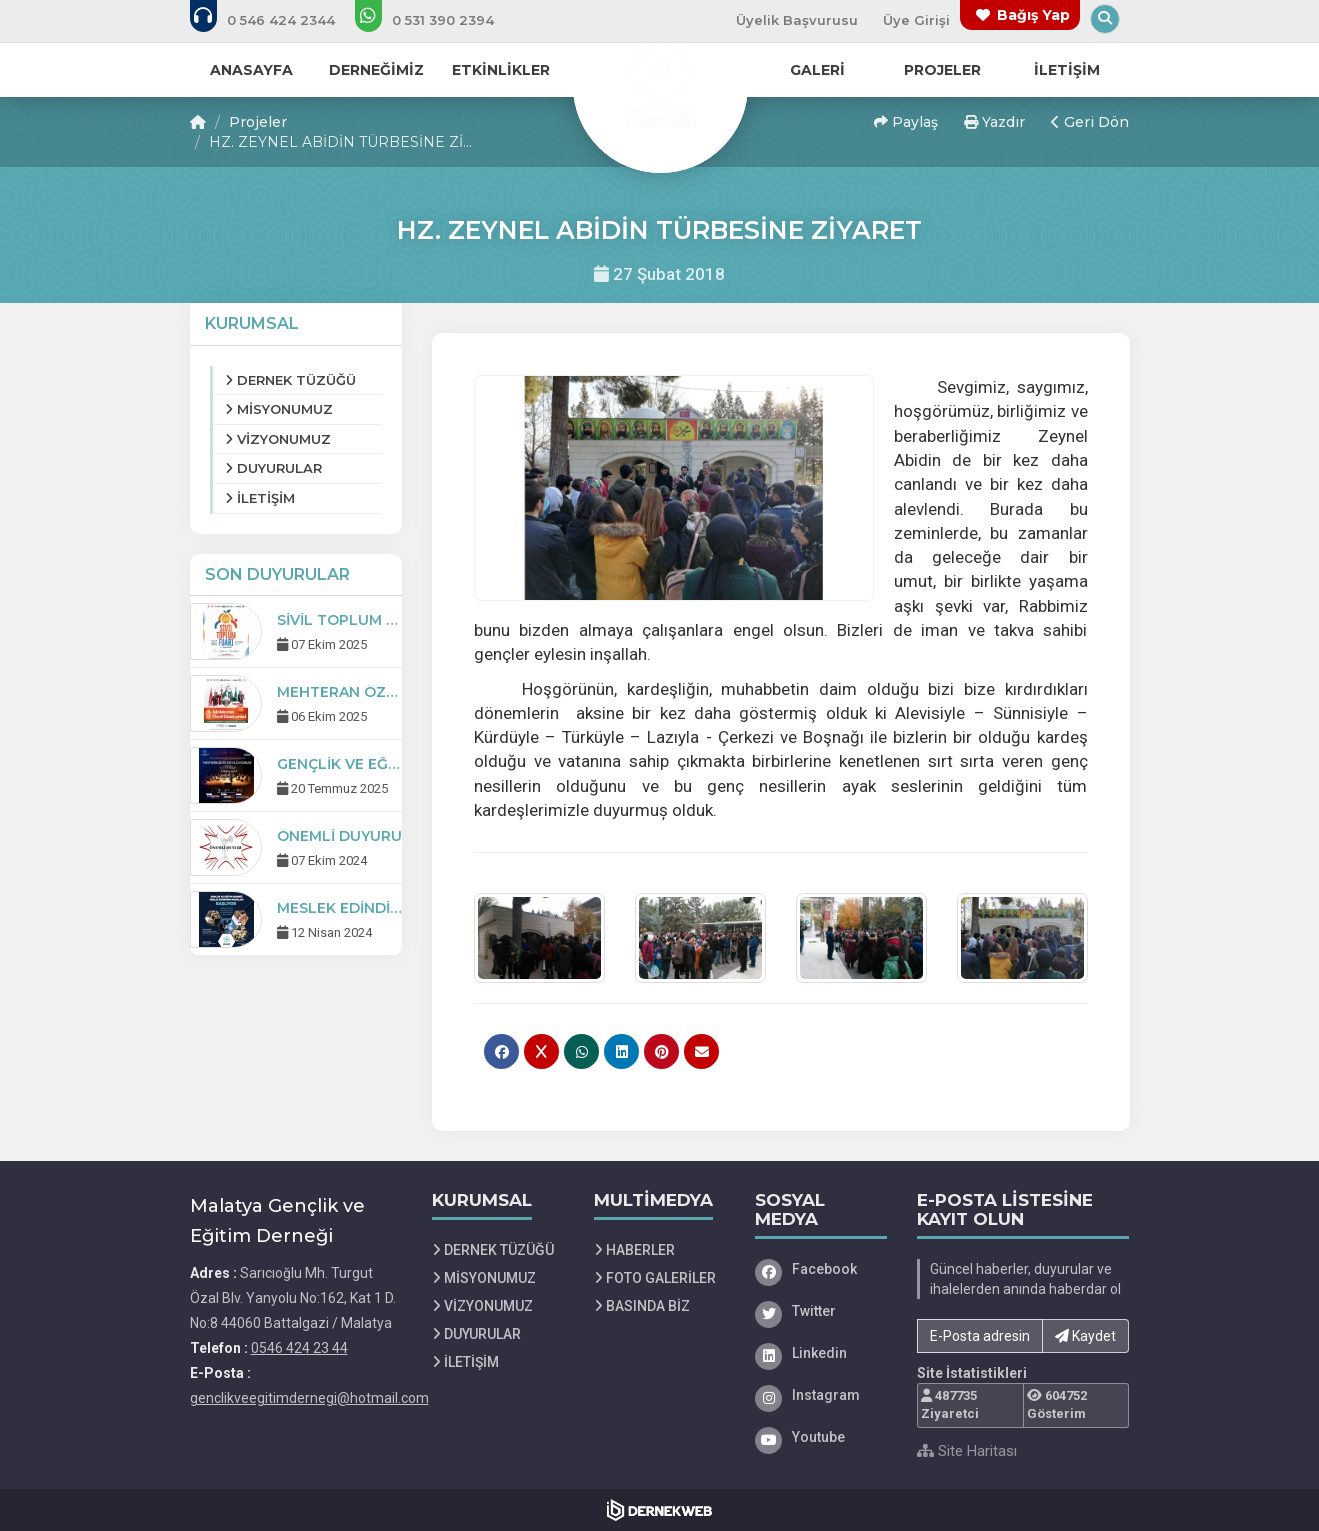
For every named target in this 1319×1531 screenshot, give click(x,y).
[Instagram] (821, 1395)
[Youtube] (821, 1437)
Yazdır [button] (994, 122)
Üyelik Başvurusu (797, 20)
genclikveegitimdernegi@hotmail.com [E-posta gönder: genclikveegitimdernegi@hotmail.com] (309, 1398)
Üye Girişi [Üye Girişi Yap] (916, 20)
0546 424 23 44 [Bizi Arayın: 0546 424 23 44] (299, 1348)
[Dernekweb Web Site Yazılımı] (659, 1510)
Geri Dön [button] (1090, 122)
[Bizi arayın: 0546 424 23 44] (276, 20)
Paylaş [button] (906, 122)
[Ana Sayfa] (660, 84)
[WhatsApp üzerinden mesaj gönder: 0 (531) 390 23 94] (438, 20)
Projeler (258, 122)
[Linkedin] (821, 1353)
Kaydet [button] (1085, 1336)
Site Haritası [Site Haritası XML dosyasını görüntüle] (967, 1451)
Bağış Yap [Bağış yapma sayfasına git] (1033, 15)
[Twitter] (821, 1311)
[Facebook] (821, 1269)
